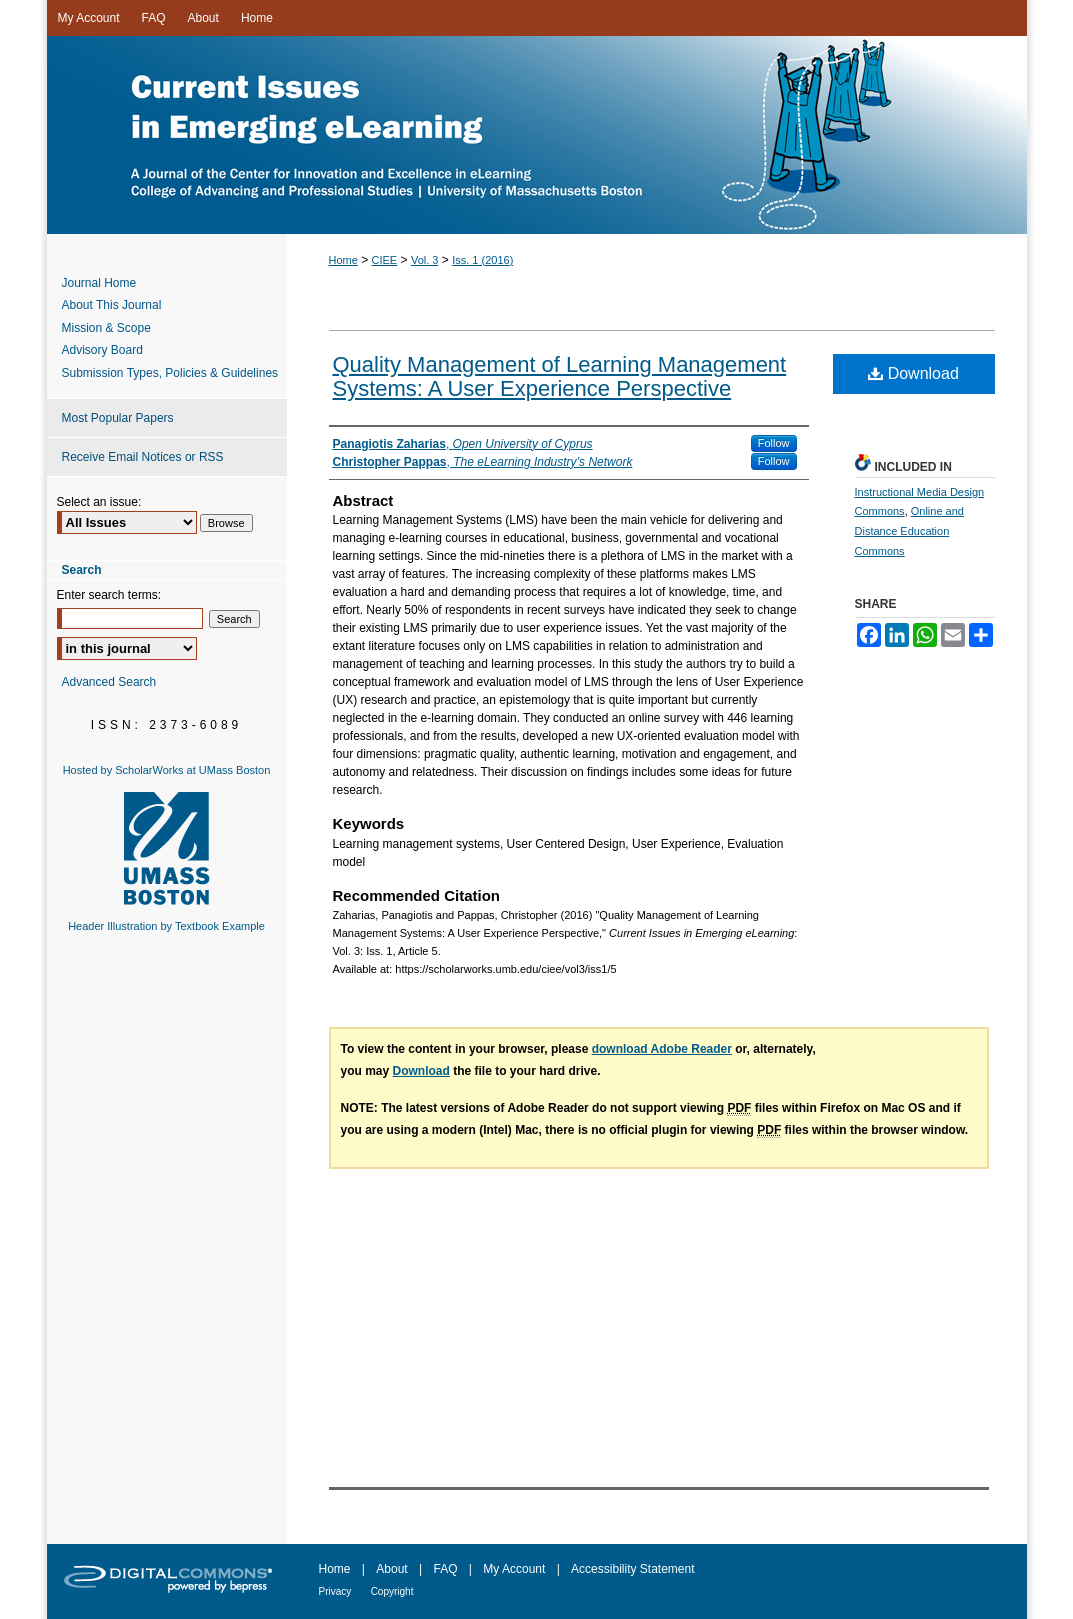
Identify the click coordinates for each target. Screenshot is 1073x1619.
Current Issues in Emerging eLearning (537, 135)
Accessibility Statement (632, 1569)
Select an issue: (99, 502)
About (391, 1569)
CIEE (385, 260)
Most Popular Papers (118, 418)
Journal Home (99, 283)
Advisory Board (102, 350)
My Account (514, 1569)
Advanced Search (109, 682)
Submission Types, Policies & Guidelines (170, 373)
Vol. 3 (425, 260)
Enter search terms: (109, 595)
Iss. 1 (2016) (482, 260)
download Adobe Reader (662, 1049)
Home (343, 260)
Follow (774, 443)
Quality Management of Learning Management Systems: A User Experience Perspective (560, 376)
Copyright (392, 1591)
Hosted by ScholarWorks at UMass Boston (167, 770)
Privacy (335, 1591)
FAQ (445, 1569)
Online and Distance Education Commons (909, 531)
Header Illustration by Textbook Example (166, 926)
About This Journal (112, 305)
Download (913, 373)
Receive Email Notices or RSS (143, 457)
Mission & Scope (106, 328)
